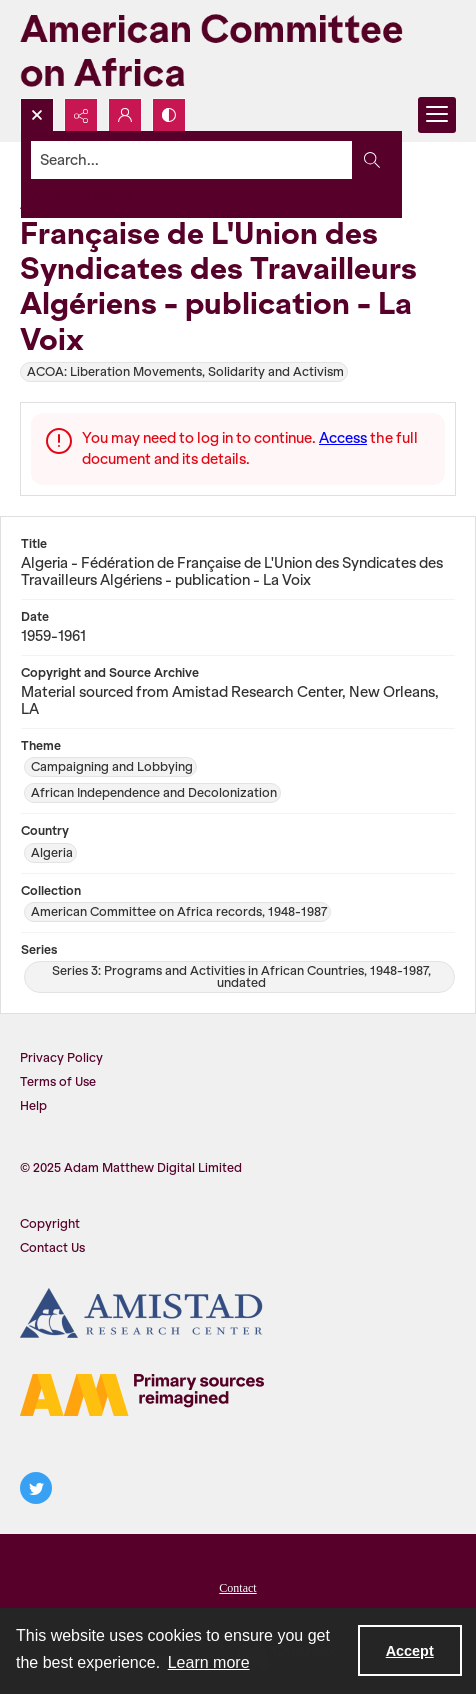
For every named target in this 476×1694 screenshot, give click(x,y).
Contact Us (52, 1247)
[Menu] (437, 115)
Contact (237, 1588)
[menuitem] (238, 1586)
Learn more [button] (209, 1662)
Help (33, 1105)
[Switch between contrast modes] (169, 115)
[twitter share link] (36, 1488)
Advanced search (82, 195)
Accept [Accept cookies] (410, 1651)
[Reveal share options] (81, 115)
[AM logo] (142, 1395)
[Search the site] (192, 160)
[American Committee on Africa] (238, 49)
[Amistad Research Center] (142, 1313)
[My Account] (125, 115)
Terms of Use (58, 1081)
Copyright (50, 1223)
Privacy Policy (61, 1057)
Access (343, 438)
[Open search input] (37, 115)
